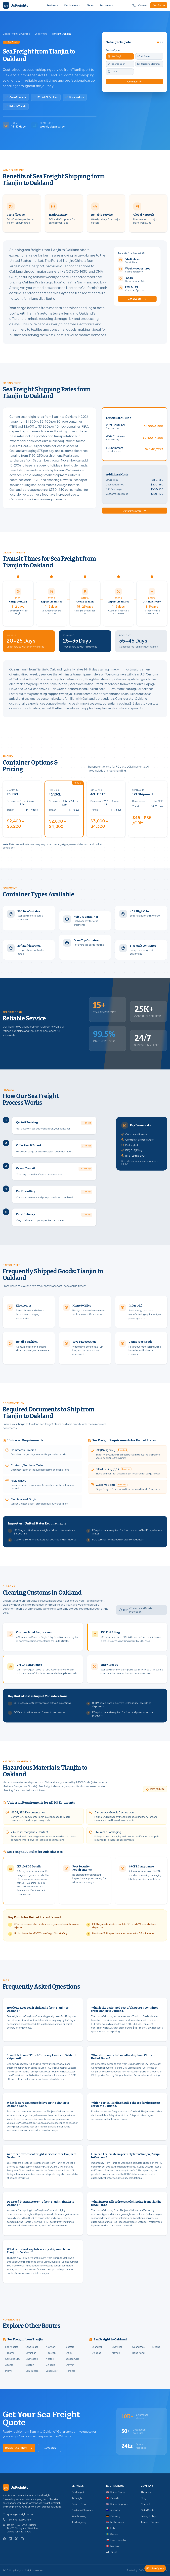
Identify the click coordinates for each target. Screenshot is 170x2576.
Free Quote (155, 2568)
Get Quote (159, 5)
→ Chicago (49, 2364)
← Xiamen (114, 2352)
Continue (134, 81)
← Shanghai (95, 2346)
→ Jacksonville (71, 2358)
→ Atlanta (8, 2364)
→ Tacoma (8, 2352)
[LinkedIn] (10, 2538)
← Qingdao (95, 2352)
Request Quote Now (19, 2447)
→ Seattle (68, 2346)
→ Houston (49, 2352)
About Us (146, 2492)
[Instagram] (22, 2538)
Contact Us (49, 2447)
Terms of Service (150, 2521)
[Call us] (134, 5)
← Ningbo (155, 2346)
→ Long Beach (31, 2346)
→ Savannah (29, 2352)
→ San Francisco (32, 2370)
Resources (107, 5)
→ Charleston (30, 2358)
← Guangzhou (137, 2346)
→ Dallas (68, 2352)
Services (52, 5)
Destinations (72, 5)
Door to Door (79, 2504)
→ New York (49, 2346)
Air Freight (77, 2498)
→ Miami (7, 2370)
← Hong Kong (137, 2352)
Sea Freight (41, 33)
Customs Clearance (82, 2510)
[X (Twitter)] (16, 2538)
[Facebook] (4, 2538)
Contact (143, 5)
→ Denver (68, 2364)
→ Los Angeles (10, 2346)
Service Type (113, 50)
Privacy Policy (148, 2515)
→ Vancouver (50, 2370)
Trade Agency (79, 2521)
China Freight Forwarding (16, 33)
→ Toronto (69, 2370)
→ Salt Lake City (11, 2358)
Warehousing (79, 2515)
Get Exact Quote (134, 510)
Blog (143, 2498)
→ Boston (28, 2364)
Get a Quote (137, 298)
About (90, 5)
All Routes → (113, 2551)
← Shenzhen (116, 2346)
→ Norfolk (48, 2358)
